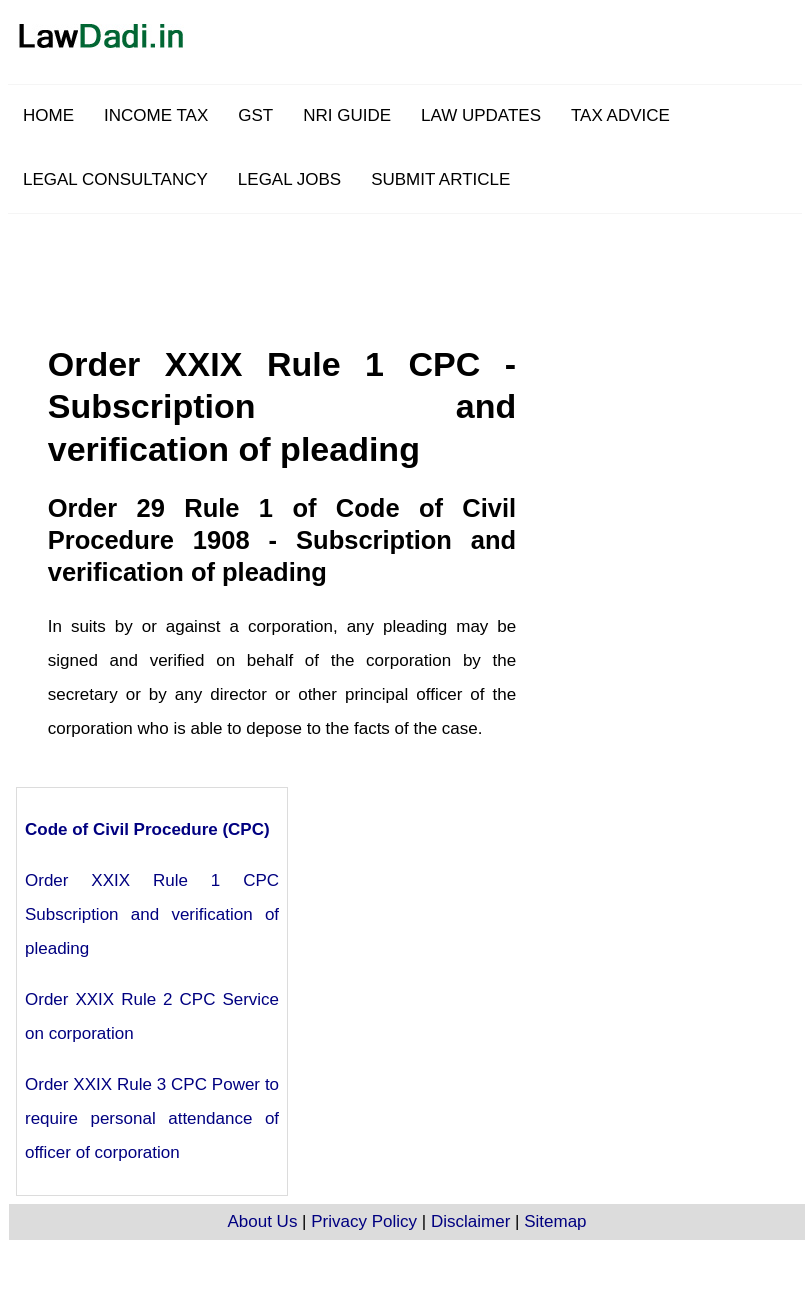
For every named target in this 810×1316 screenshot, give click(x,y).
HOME (48, 115)
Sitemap (555, 1221)
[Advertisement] (455, 354)
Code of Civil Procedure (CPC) (147, 829)
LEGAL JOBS (289, 179)
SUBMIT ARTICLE (440, 179)
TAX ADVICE (620, 115)
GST (255, 115)
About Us (262, 1221)
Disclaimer (470, 1221)
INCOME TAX (156, 115)
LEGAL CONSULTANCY (115, 179)
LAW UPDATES (481, 115)
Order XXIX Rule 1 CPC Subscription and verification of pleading (152, 914)
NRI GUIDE (347, 115)
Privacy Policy (364, 1221)
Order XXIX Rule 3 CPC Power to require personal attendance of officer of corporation (152, 1118)
